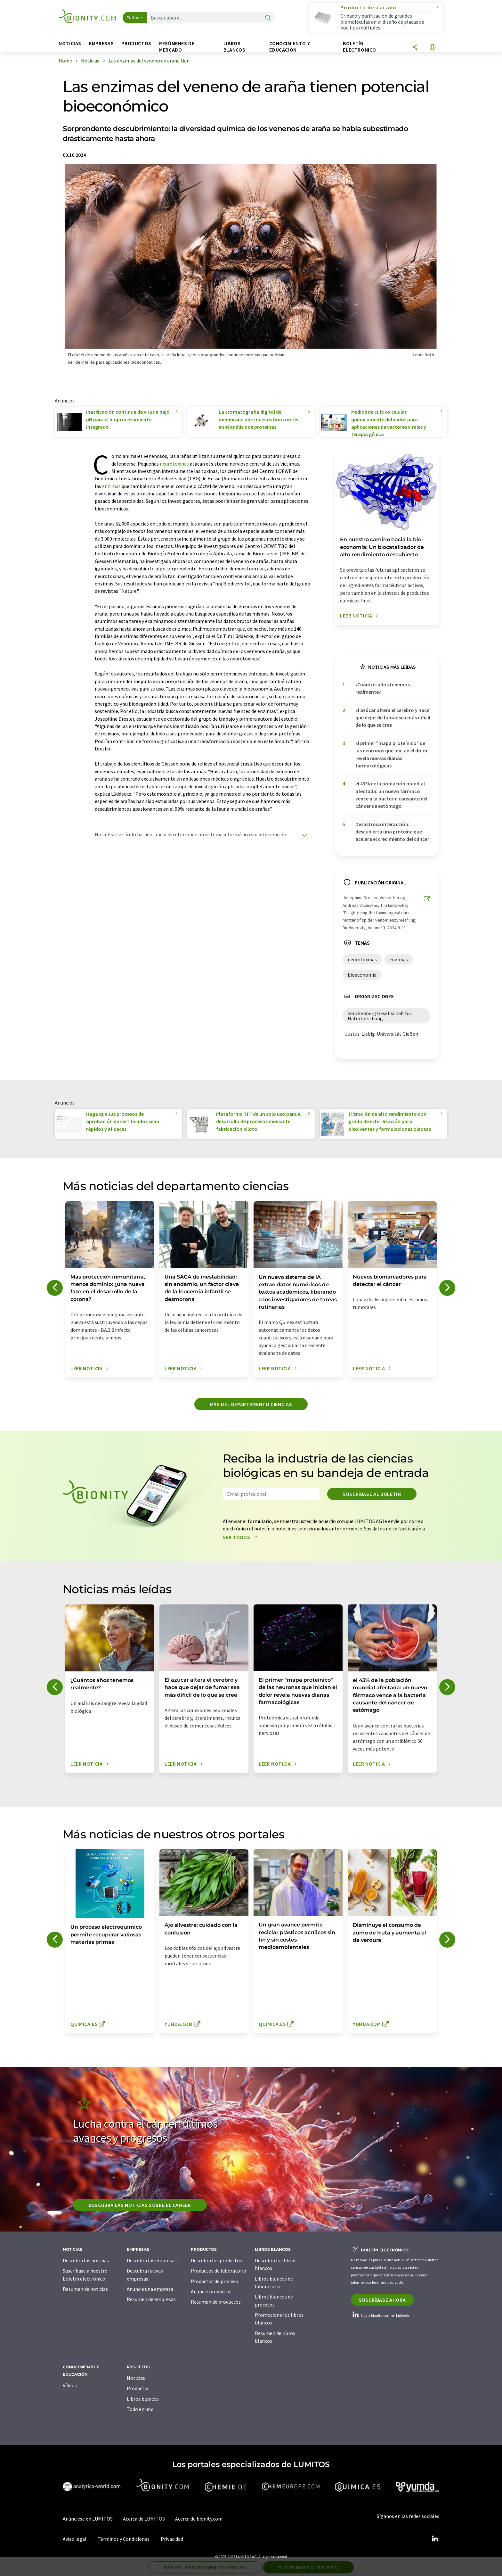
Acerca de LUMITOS (144, 2518)
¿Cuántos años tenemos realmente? (382, 688)
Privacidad (172, 2539)
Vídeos (70, 2385)
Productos (138, 2388)
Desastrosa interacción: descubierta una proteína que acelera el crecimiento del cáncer (392, 831)
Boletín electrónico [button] (359, 46)
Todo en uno (140, 2409)
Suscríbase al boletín (372, 1494)
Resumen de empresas (151, 2299)
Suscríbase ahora (382, 2300)
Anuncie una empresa (150, 2289)
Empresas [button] (101, 43)
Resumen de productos (216, 2302)
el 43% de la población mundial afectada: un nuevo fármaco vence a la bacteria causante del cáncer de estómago (391, 794)
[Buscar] (267, 18)
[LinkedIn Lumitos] (434, 2539)
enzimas (111, 486)
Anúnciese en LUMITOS (88, 2518)
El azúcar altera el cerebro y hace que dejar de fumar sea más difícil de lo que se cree (392, 717)
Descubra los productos (216, 2260)
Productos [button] (136, 43)
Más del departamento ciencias (251, 1404)
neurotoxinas (174, 463)
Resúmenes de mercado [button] (177, 46)
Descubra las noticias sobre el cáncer (140, 2205)
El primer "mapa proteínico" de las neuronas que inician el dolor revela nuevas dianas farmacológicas (391, 754)
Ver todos (241, 1537)
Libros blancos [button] (234, 46)
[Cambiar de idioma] (432, 47)
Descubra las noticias (86, 2260)
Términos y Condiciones (124, 2539)
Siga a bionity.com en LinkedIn (380, 2315)
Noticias (136, 2378)
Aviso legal (74, 2539)
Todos (133, 18)
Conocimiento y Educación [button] (289, 46)
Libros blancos (143, 2399)
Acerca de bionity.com (199, 2518)
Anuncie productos (211, 2291)
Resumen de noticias (85, 2289)
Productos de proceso (214, 2281)
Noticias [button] (70, 43)
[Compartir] (414, 47)
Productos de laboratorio (218, 2270)
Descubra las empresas (152, 2260)
